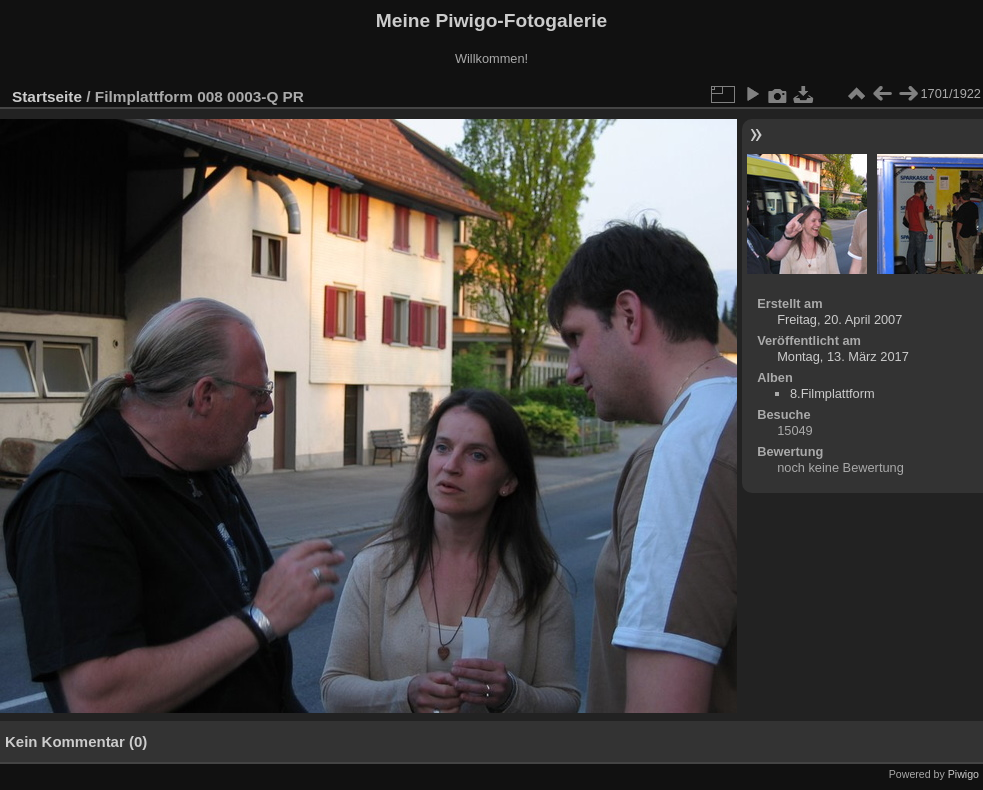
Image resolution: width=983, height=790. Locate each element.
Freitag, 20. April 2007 (839, 319)
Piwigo (963, 774)
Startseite (47, 96)
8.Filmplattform (832, 393)
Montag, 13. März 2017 (843, 356)
